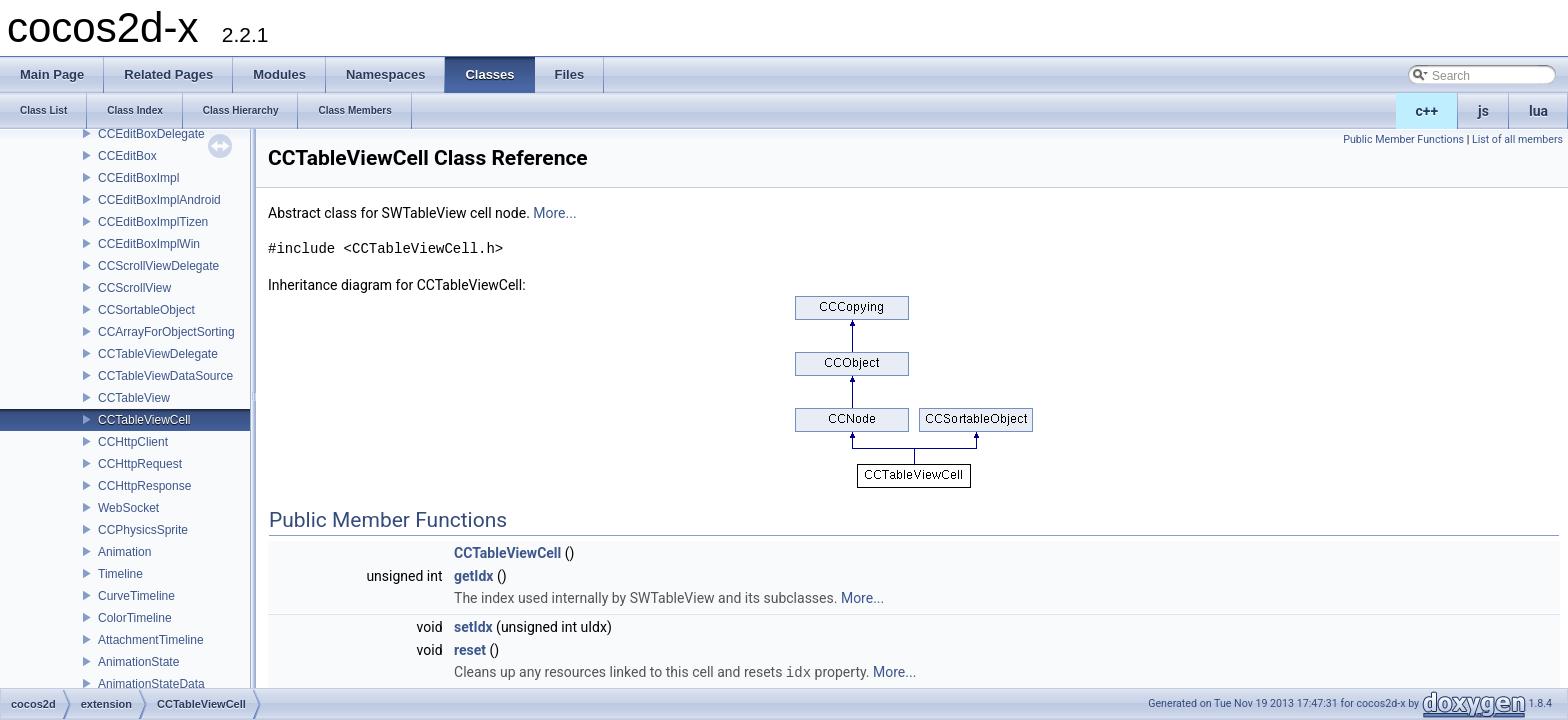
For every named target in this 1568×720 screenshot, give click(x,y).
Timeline (120, 574)
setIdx (473, 627)
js (1483, 111)
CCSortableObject (146, 310)
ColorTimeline (135, 618)
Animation (124, 552)
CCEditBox (127, 156)
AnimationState (138, 662)
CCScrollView (134, 288)
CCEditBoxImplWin (149, 244)
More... (554, 213)
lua (1538, 111)
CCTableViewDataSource (165, 376)
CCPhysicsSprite (143, 530)
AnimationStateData (151, 684)
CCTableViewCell (144, 420)
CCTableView (134, 398)
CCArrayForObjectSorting (166, 332)
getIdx (473, 576)
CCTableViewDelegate (158, 354)
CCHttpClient (133, 442)
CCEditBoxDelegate (151, 134)
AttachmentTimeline (151, 640)
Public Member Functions (1403, 139)
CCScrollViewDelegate (158, 266)
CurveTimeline (136, 596)
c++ (1427, 111)
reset (470, 650)
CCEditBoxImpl (138, 178)
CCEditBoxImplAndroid (159, 200)
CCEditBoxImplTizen (153, 222)
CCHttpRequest (140, 464)
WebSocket (128, 508)
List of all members (1517, 139)
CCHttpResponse (144, 486)
